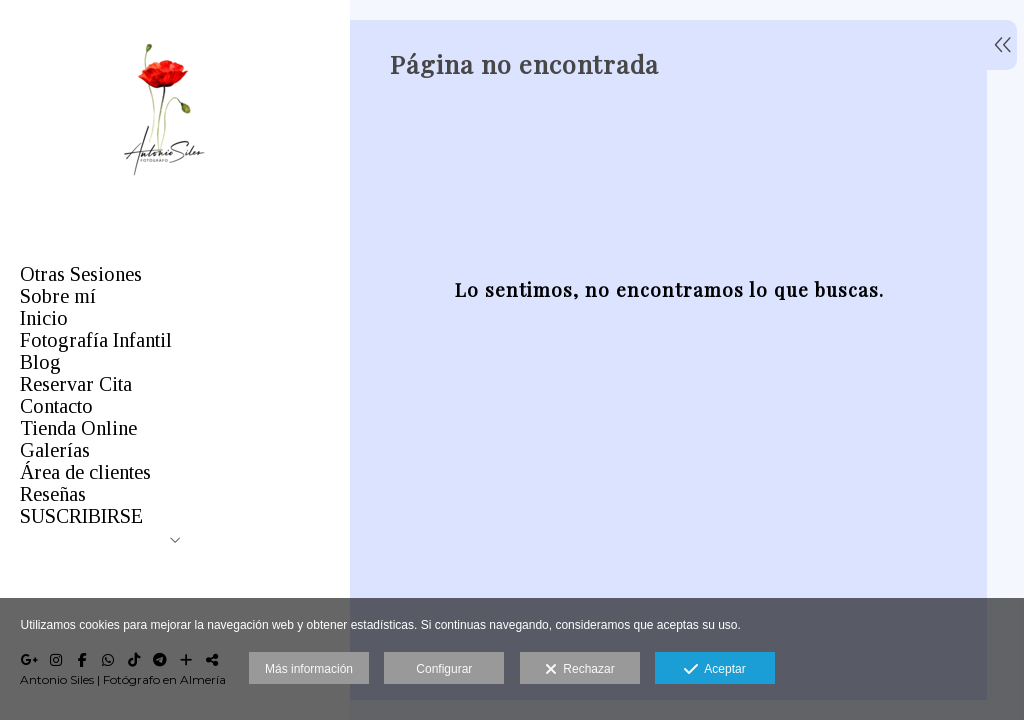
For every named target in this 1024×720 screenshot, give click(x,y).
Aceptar (714, 670)
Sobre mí (58, 296)
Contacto (56, 406)
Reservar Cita (76, 384)
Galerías (55, 450)
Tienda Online (78, 428)
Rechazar (580, 670)
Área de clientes (85, 472)
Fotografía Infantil (96, 340)
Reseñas (53, 494)
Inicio (44, 318)
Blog (40, 362)
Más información (309, 669)
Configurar (444, 669)
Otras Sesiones (81, 274)
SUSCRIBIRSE (81, 516)
